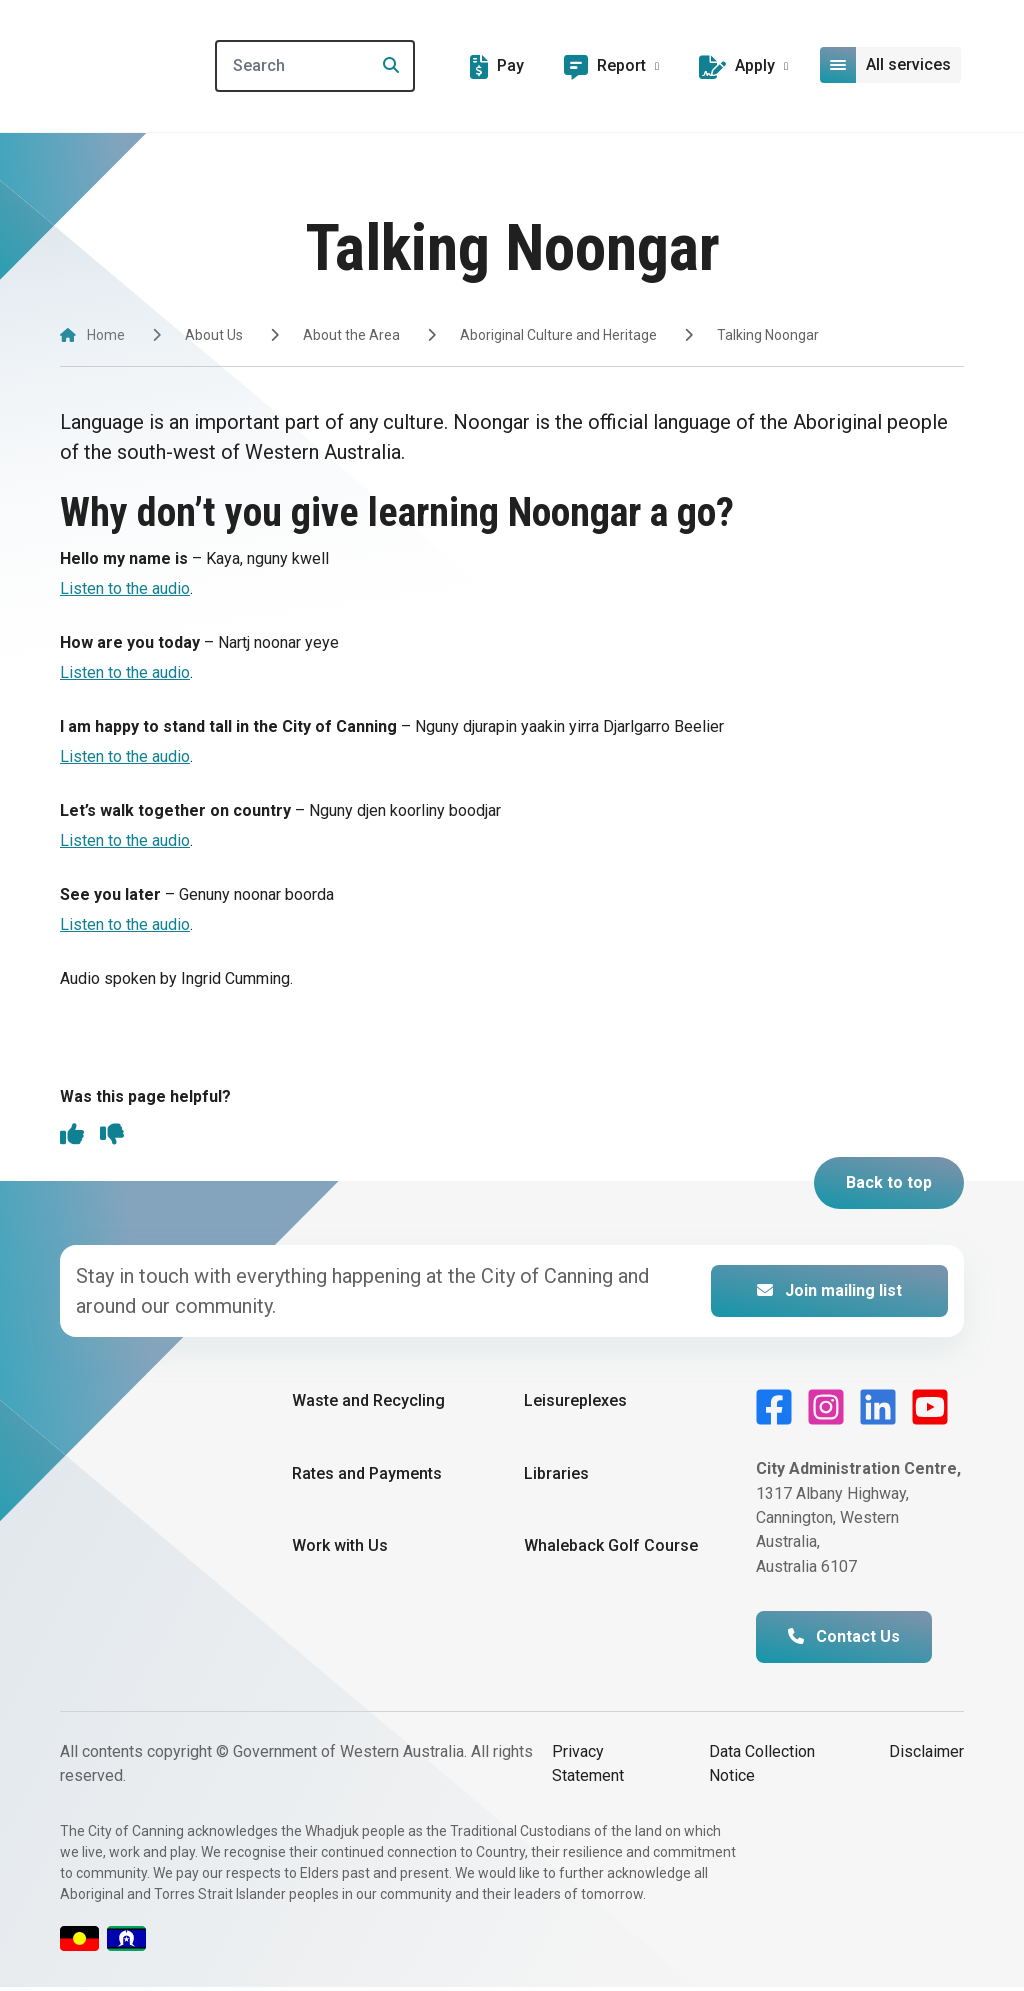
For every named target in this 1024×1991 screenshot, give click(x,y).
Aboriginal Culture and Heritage (558, 335)
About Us (214, 335)
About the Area (351, 335)
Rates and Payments (367, 1477)
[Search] (366, 66)
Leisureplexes (575, 1405)
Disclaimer (926, 1755)
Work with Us (340, 1549)
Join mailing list (829, 1295)
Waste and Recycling (368, 1405)
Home (106, 335)
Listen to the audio (125, 588)
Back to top (889, 1187)
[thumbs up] (72, 1140)
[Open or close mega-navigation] (894, 65)
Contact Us (844, 1640)
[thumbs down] (112, 1140)
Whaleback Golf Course (611, 1549)
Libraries (556, 1477)
